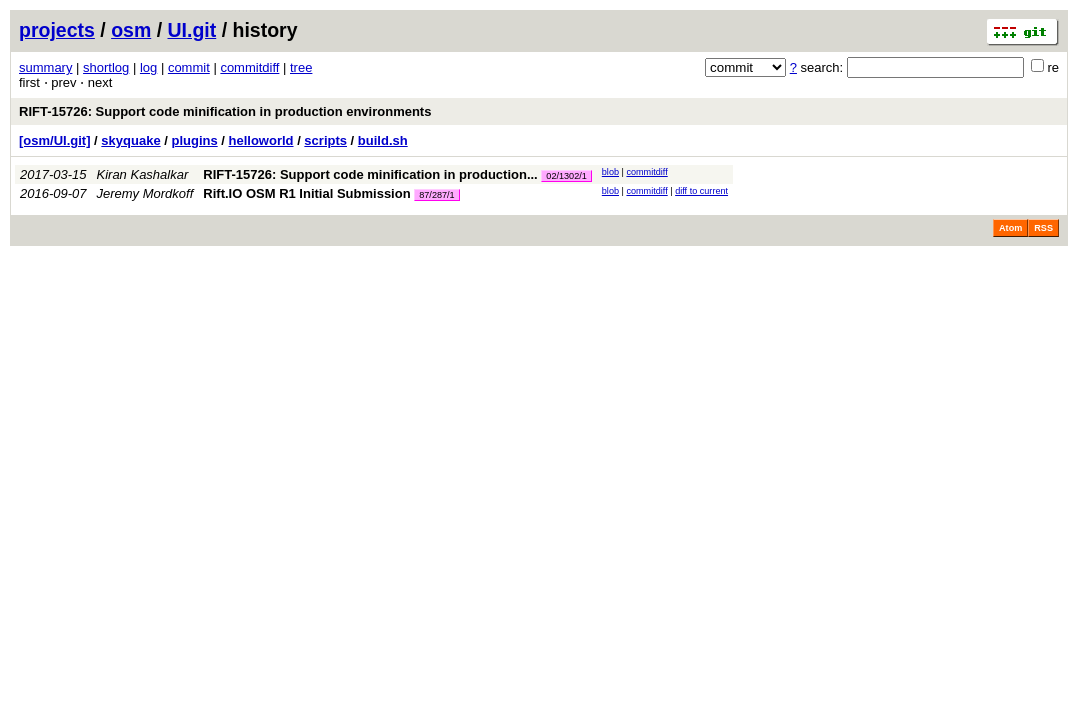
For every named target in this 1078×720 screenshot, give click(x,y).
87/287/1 (436, 195)
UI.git (192, 30)
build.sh (383, 140)
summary (45, 67)
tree (301, 67)
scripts (325, 140)
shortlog (106, 67)
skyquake (130, 140)
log (148, 67)
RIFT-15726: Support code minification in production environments (225, 111)
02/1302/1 (566, 176)
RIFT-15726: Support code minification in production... (372, 174)
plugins (194, 140)
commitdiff (249, 67)
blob (610, 172)
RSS (1043, 228)
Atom (1010, 228)
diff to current (701, 191)
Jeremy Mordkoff (145, 193)
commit (189, 67)
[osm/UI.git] (55, 140)
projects (57, 30)
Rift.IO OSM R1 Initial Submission (306, 193)
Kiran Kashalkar (143, 174)
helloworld (261, 140)
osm (131, 30)
